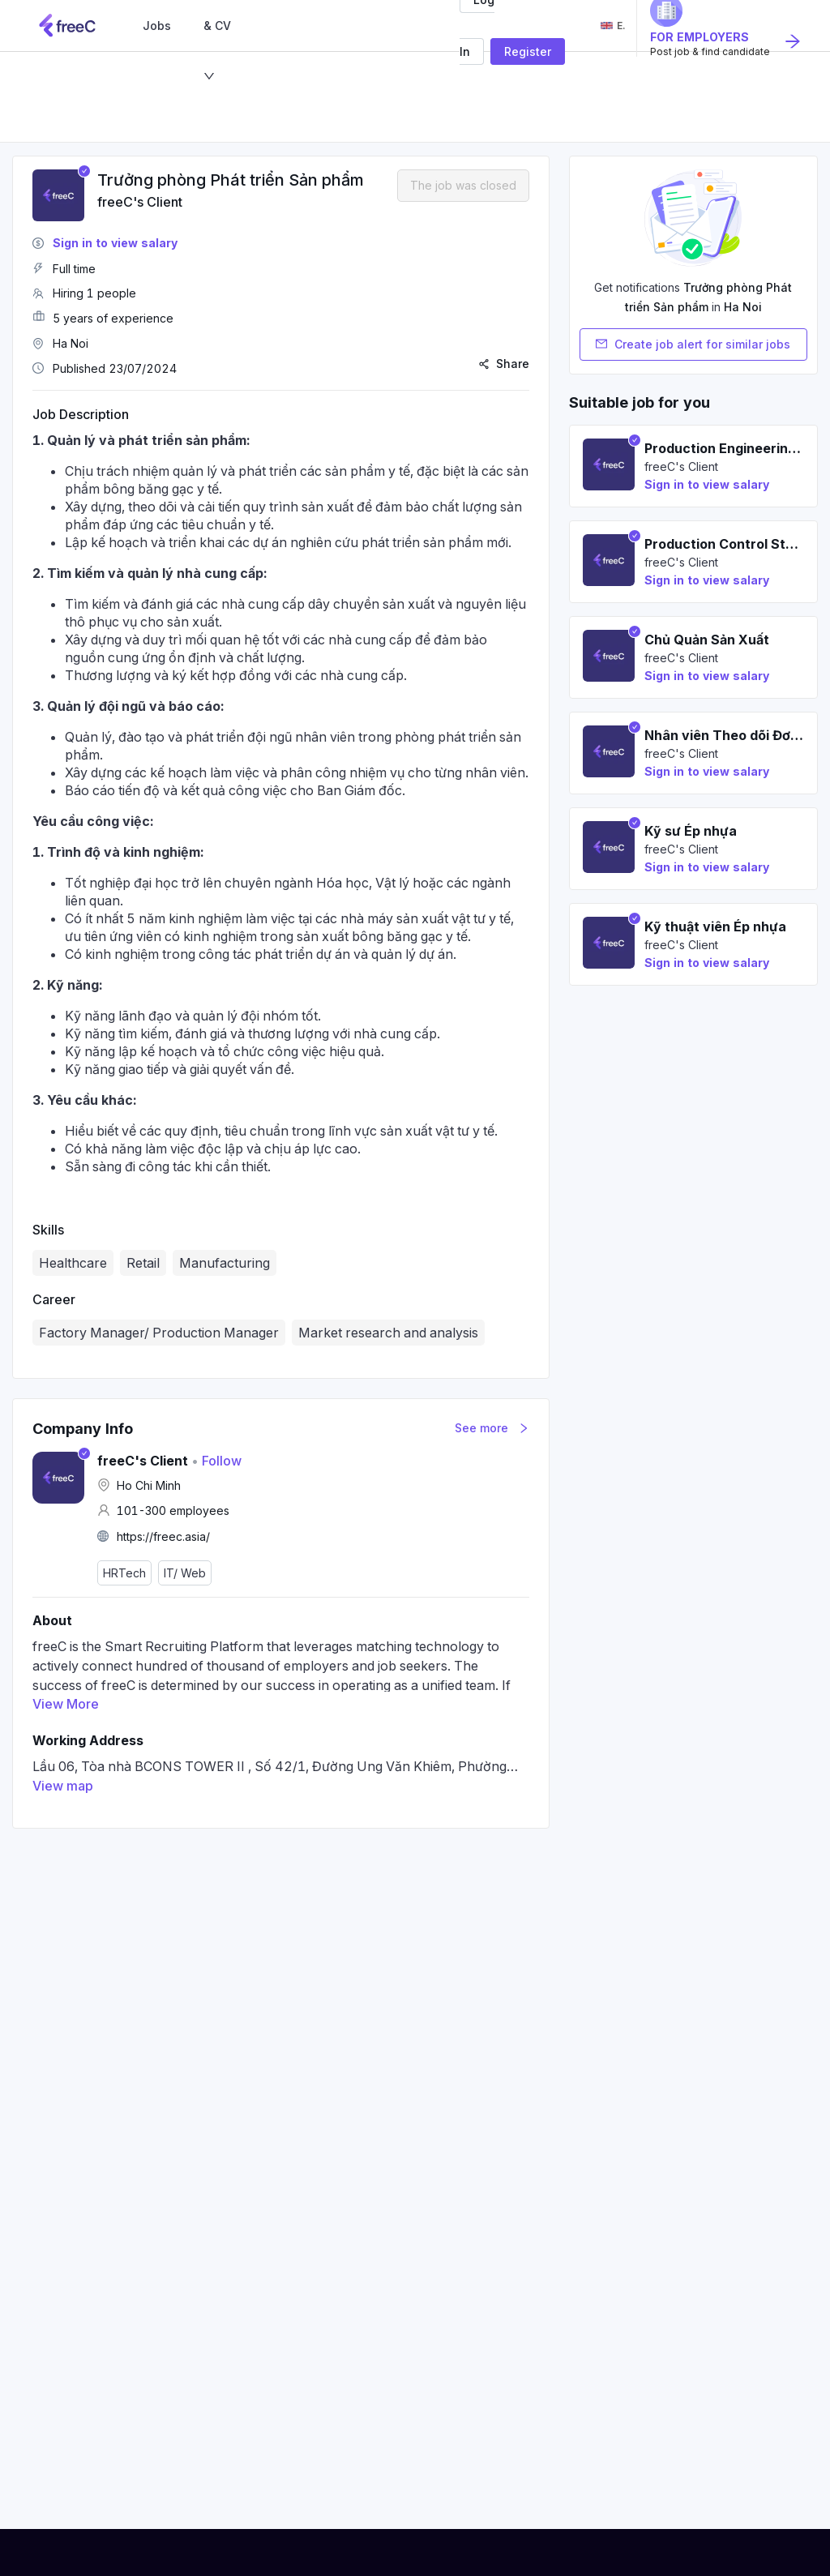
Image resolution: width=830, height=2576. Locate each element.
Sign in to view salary (115, 243)
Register (527, 51)
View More (65, 1704)
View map (62, 1786)
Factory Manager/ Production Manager (159, 1332)
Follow (216, 1461)
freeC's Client (139, 202)
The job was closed (463, 185)
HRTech (124, 1573)
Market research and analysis (388, 1332)
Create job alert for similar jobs (693, 344)
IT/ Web (185, 1573)
